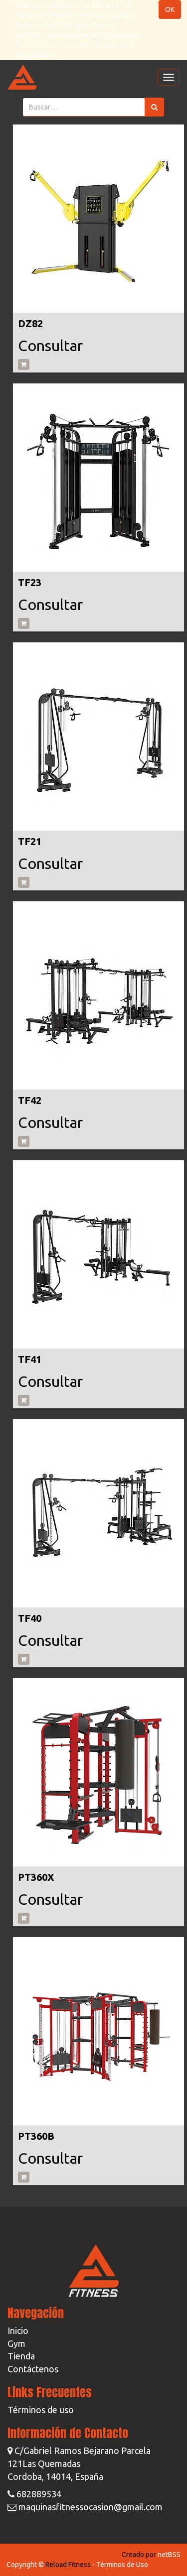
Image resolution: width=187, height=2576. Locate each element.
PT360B (36, 2136)
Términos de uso (40, 2410)
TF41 (29, 1359)
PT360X (36, 1877)
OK (170, 9)
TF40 (29, 1618)
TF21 (29, 841)
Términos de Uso (122, 2565)
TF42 (29, 1100)
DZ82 (30, 323)
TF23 (29, 582)
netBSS (169, 2555)
